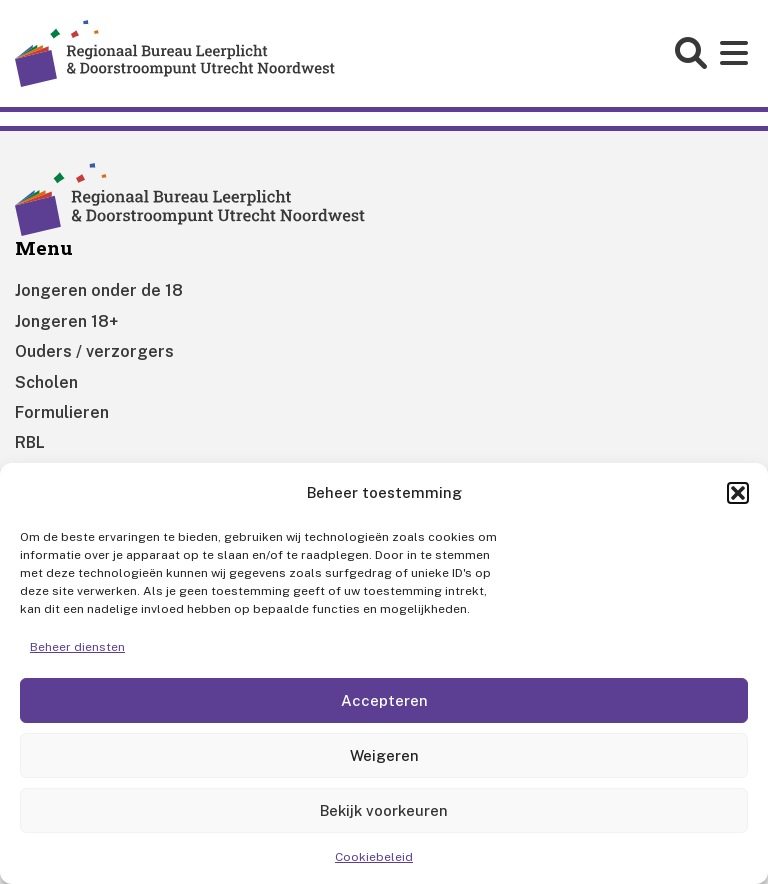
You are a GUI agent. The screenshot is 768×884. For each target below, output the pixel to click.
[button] (738, 493)
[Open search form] (693, 53)
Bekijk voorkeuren (384, 810)
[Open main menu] (736, 53)
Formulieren (62, 412)
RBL (30, 442)
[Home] (175, 52)
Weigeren (384, 755)
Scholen (46, 382)
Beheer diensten (77, 647)
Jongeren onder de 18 (99, 290)
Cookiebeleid (374, 857)
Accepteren (384, 700)
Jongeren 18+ (66, 321)
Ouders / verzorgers (94, 351)
